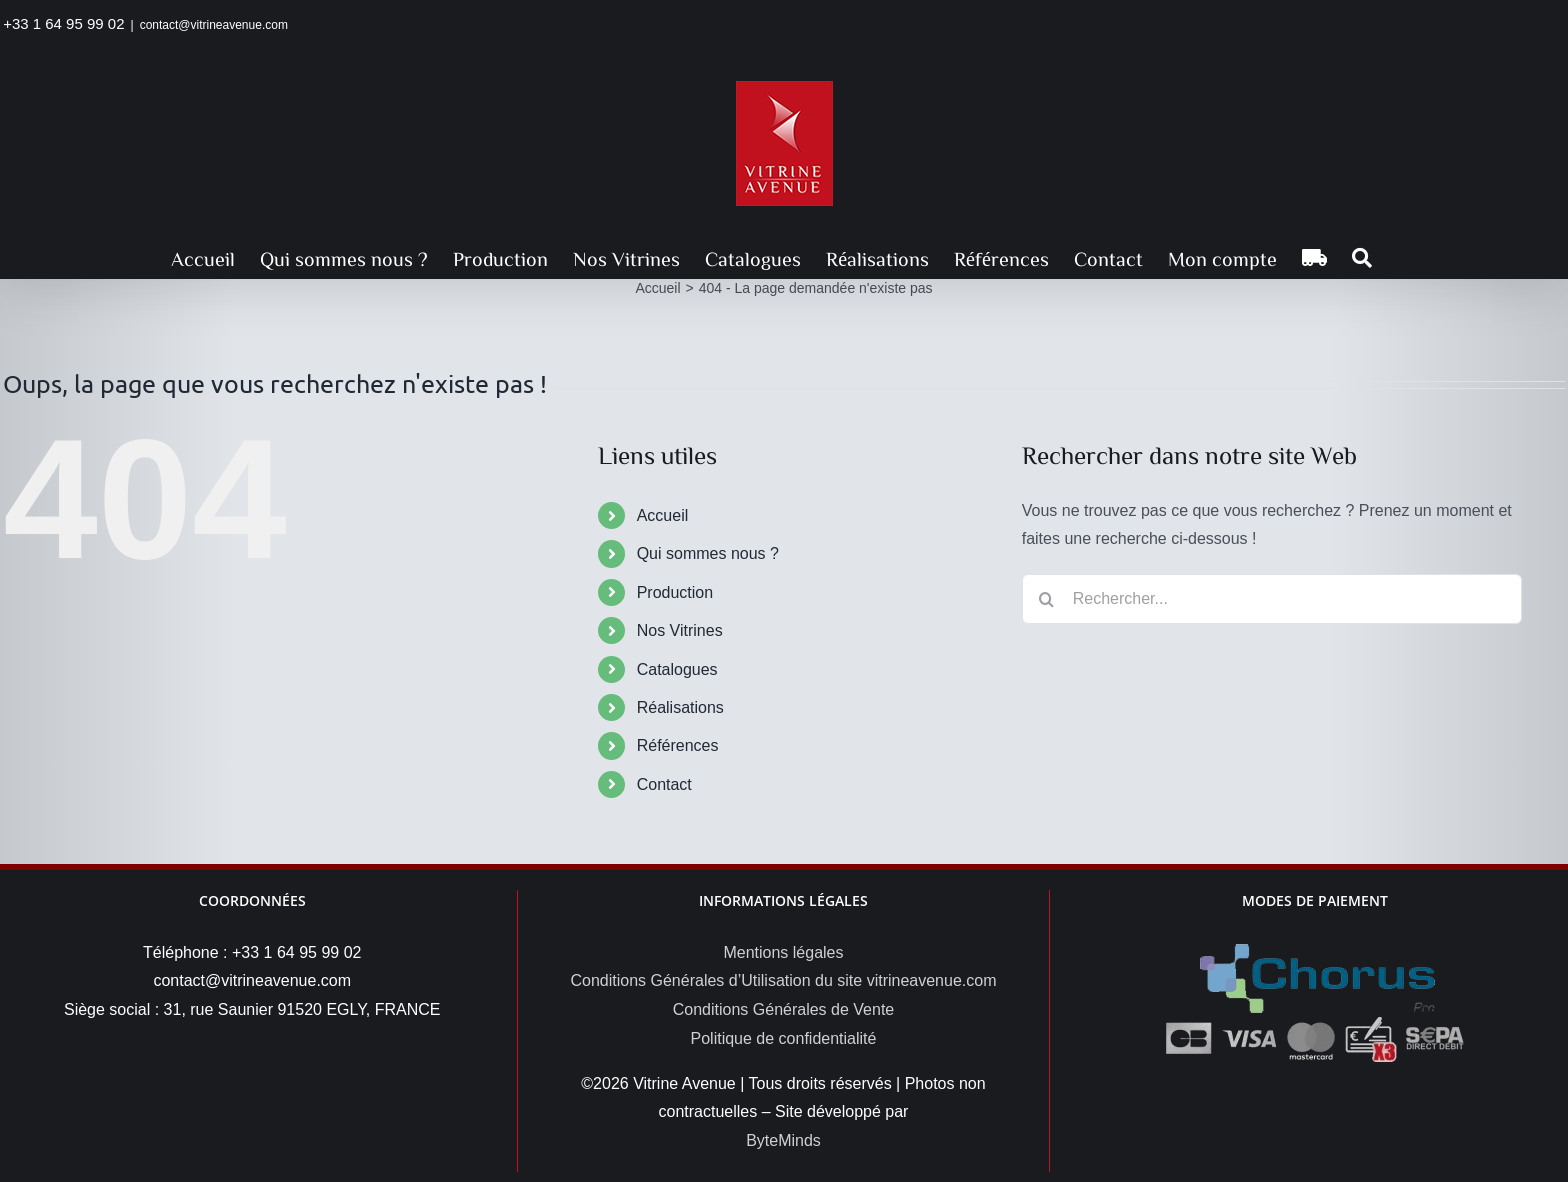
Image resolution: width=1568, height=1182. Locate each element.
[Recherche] (1047, 599)
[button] (1362, 258)
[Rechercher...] (1272, 599)
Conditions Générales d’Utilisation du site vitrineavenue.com (783, 980)
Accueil (663, 515)
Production (675, 592)
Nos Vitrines (680, 630)
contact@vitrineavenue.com (214, 25)
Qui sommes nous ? (708, 553)
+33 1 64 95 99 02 (63, 23)
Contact (664, 784)
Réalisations (680, 707)
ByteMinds (783, 1140)
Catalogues (677, 669)
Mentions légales (783, 952)
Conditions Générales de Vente (783, 1009)
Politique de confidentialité (784, 1038)
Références (678, 745)
